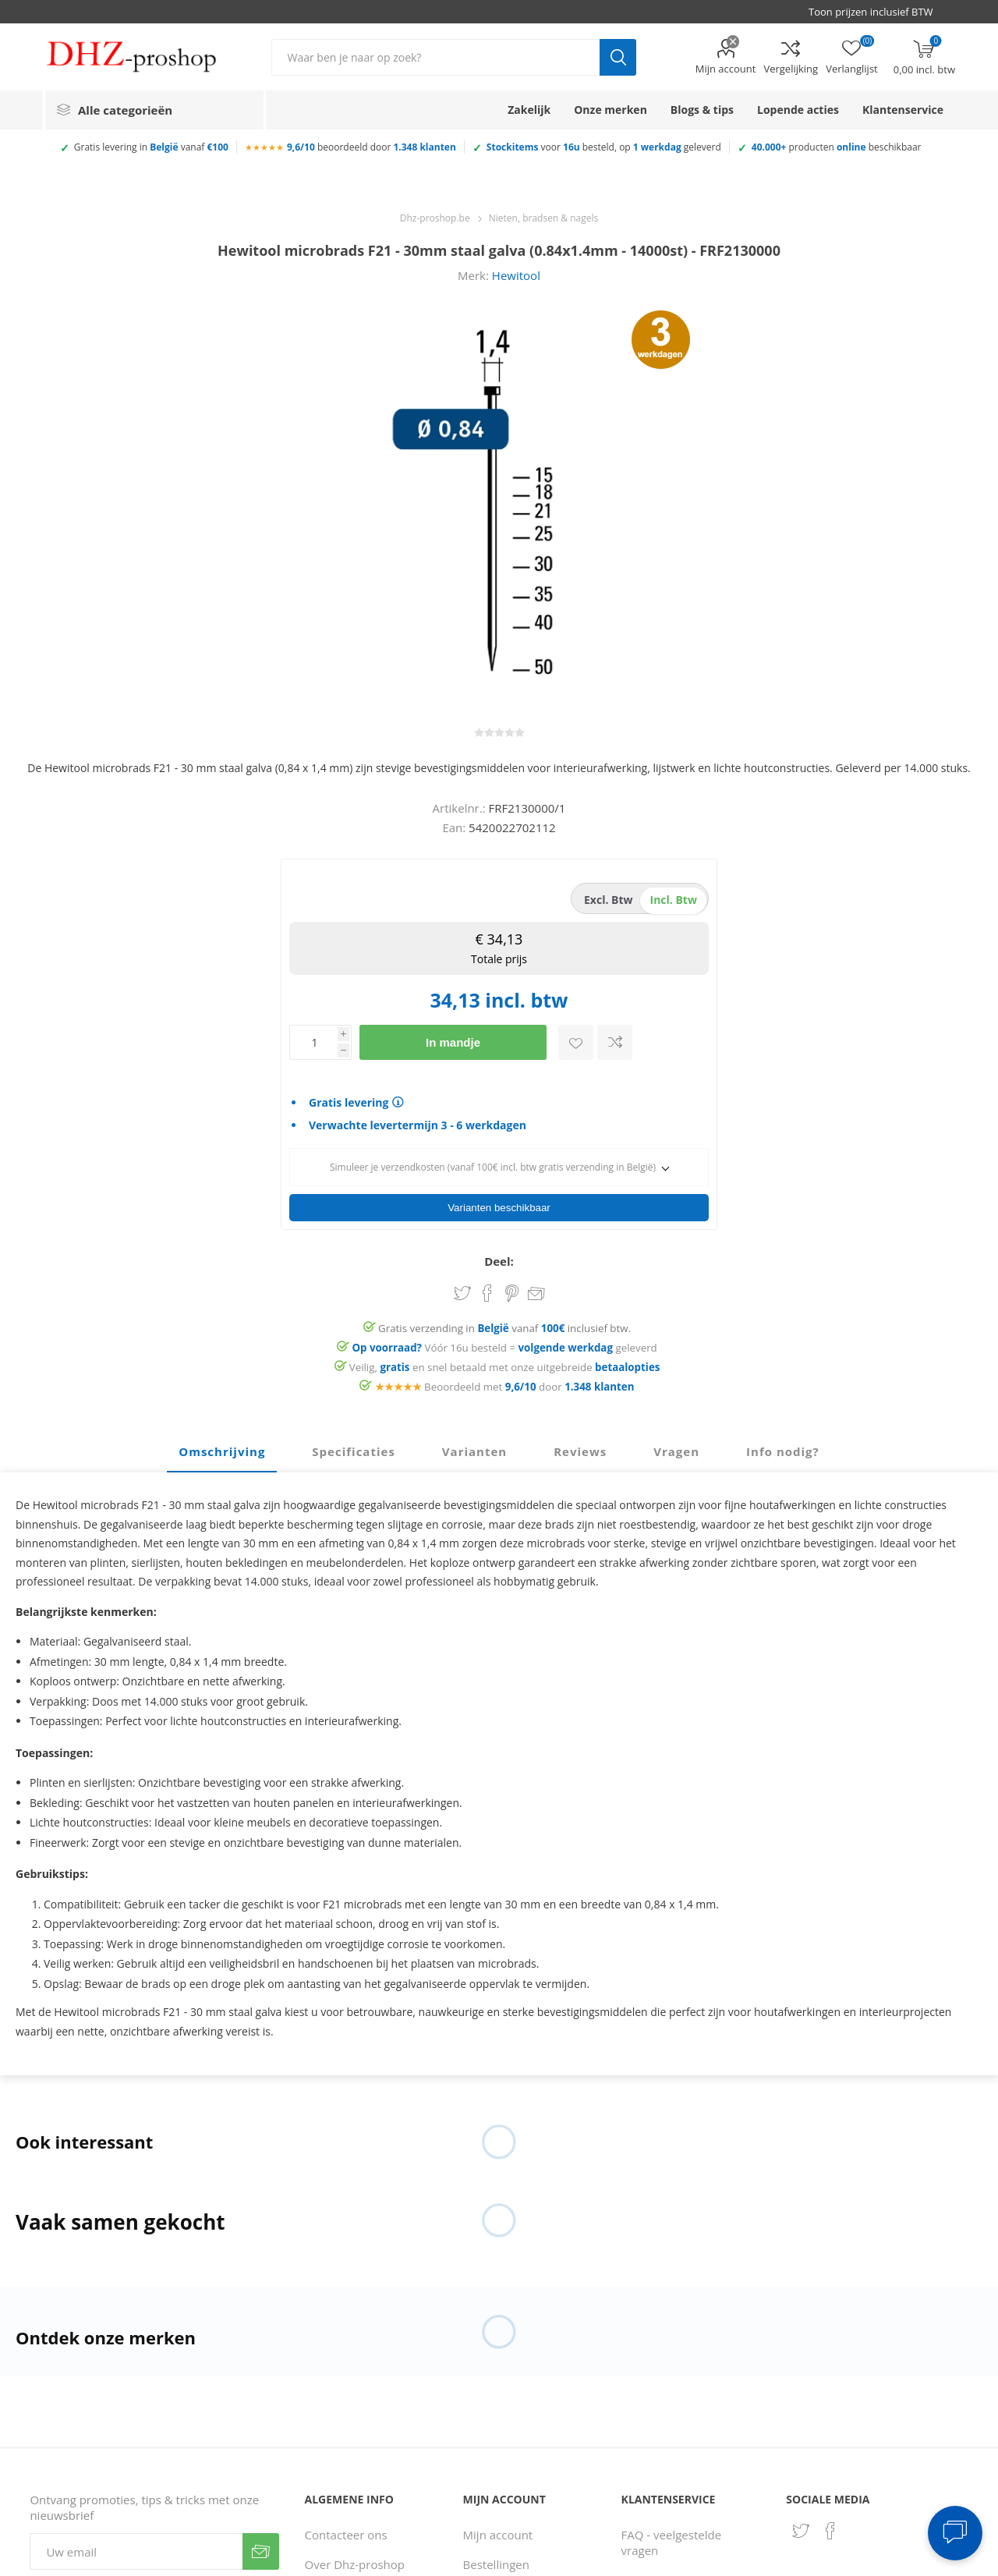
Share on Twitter (462, 1288)
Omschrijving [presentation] (222, 1447)
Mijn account (725, 69)
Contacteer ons (346, 2530)
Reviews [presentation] (580, 1447)
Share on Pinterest (512, 1288)
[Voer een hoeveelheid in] (313, 1042)
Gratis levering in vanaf (151, 147)
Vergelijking (790, 69)
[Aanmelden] (136, 2546)
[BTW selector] (878, 11)
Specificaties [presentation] (353, 1447)
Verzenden (260, 2546)
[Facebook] (830, 2526)
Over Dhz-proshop (355, 2559)
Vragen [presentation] (676, 1447)
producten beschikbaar (837, 147)
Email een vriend (536, 1290)
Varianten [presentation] (474, 1447)
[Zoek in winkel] (435, 57)
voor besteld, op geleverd (604, 147)
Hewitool (516, 275)
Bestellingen (496, 2559)
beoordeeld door (371, 147)
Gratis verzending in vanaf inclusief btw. (504, 1323)
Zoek (618, 57)
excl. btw (608, 899)
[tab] (222, 1447)
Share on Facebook (487, 1288)
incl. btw (673, 899)
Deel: (499, 1256)
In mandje (453, 1042)
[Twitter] (800, 2526)
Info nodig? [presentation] (782, 1447)
